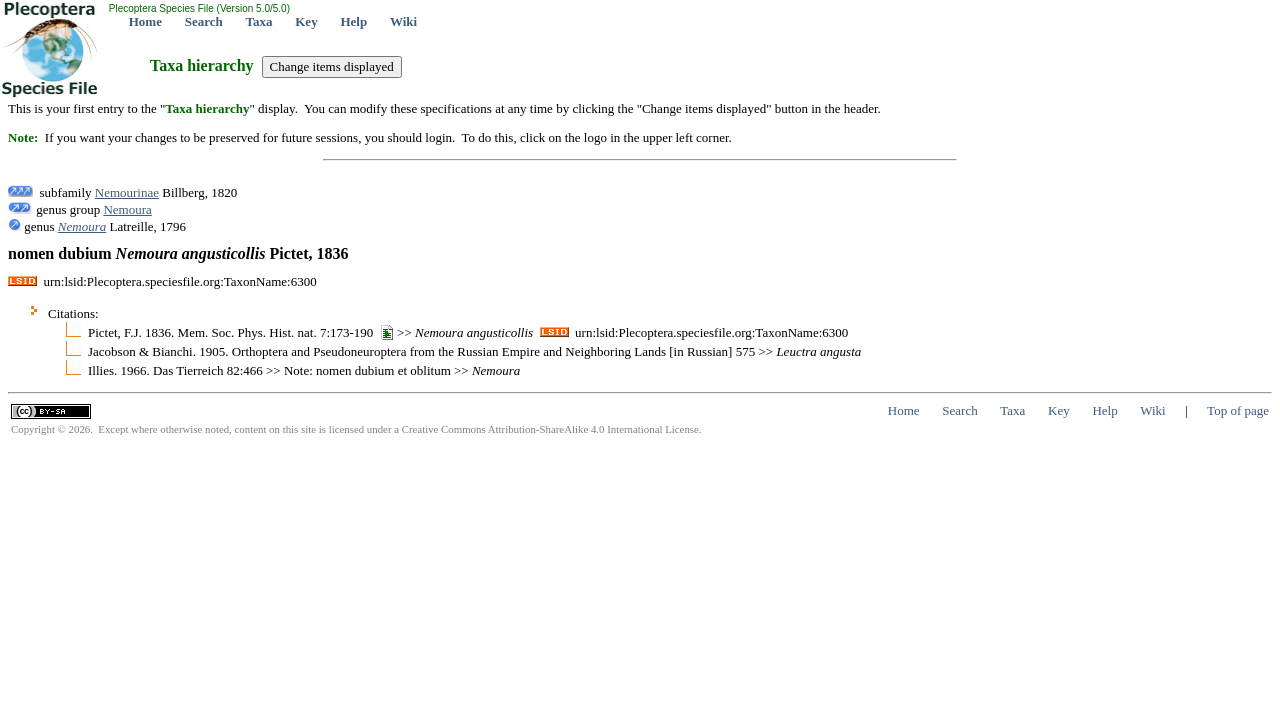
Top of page (1238, 410)
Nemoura (127, 209)
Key (306, 21)
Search (204, 21)
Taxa (259, 21)
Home (145, 21)
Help (353, 21)
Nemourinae (127, 192)
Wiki (403, 21)
